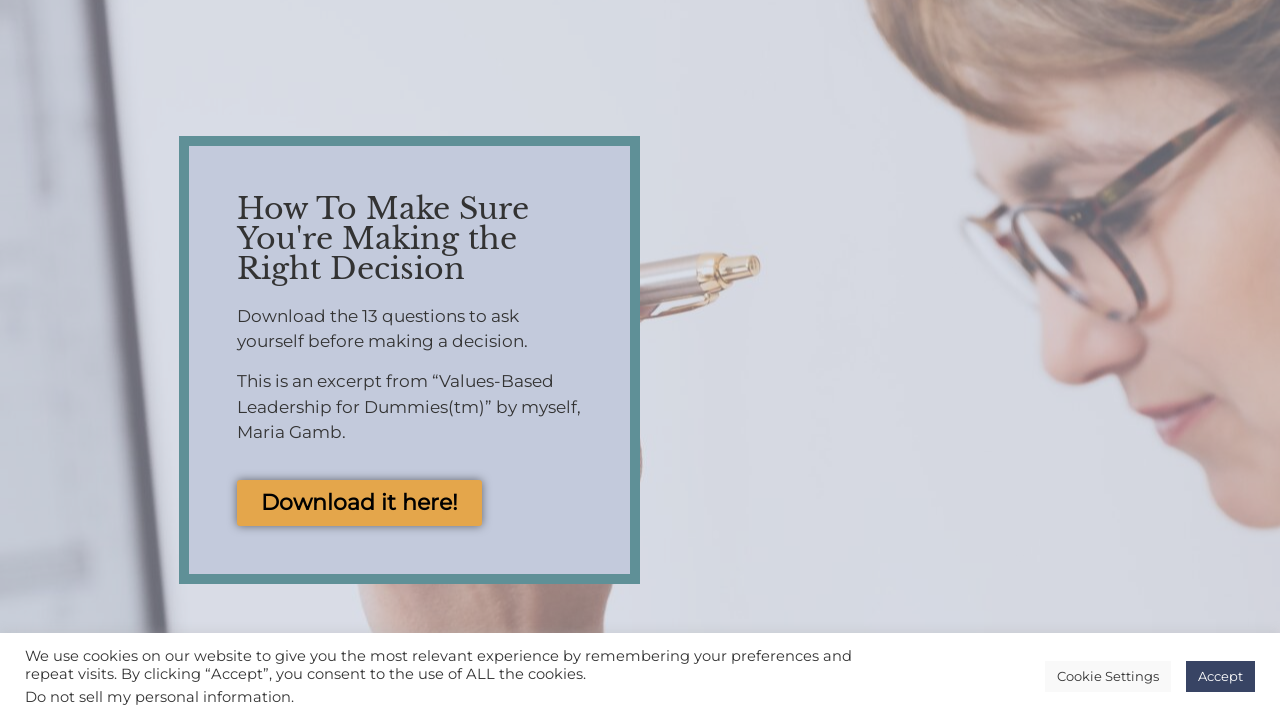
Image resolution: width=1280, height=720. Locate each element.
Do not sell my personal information (158, 697)
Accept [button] (1220, 676)
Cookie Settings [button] (1108, 676)
